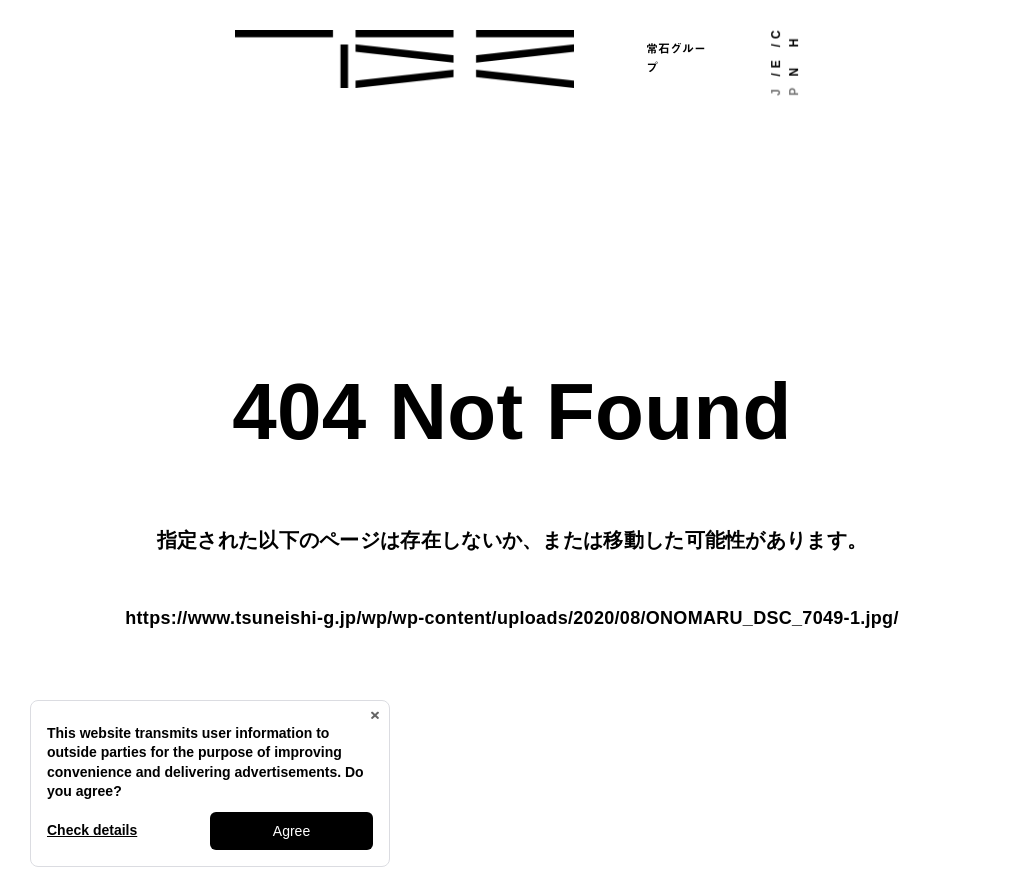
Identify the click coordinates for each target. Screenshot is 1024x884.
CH (785, 38)
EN (785, 68)
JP (785, 92)
